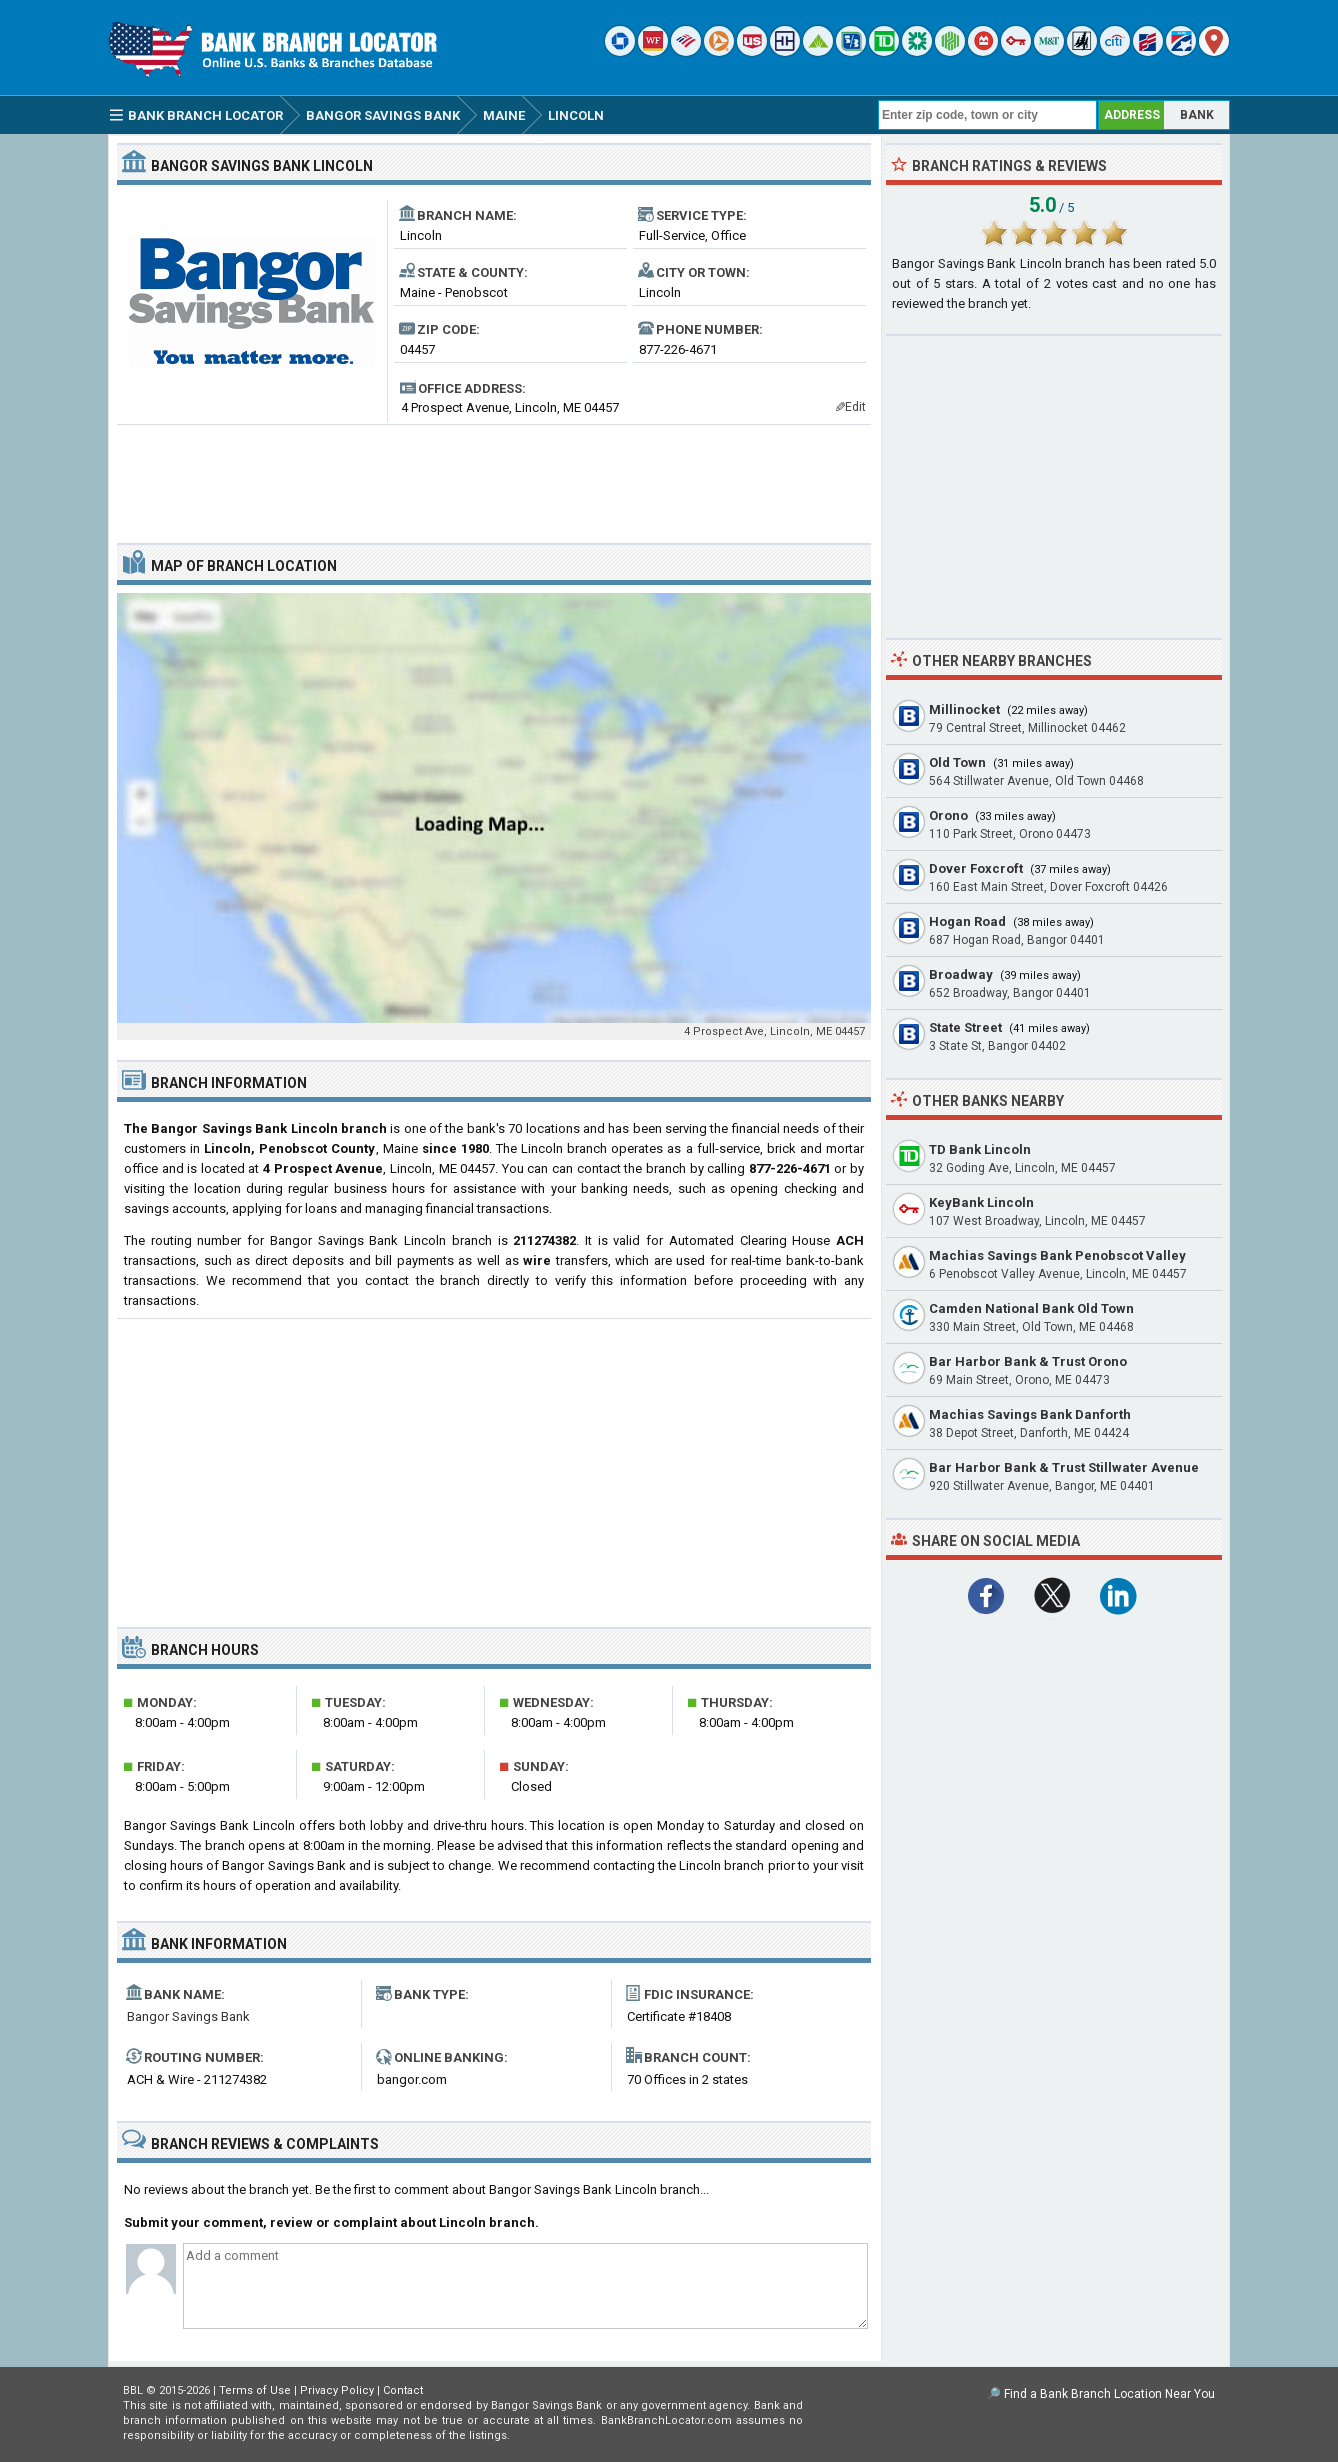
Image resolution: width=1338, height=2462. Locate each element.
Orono (948, 815)
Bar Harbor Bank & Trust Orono (1028, 1361)
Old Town (957, 762)
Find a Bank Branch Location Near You (1109, 2394)
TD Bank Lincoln (980, 1149)
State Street (965, 1027)
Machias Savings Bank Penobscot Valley (1057, 1255)
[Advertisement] (494, 476)
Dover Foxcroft (976, 868)
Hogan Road (967, 921)
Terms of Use (255, 2390)
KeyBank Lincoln (981, 1202)
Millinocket (964, 709)
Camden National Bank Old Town (1031, 1308)
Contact (403, 2390)
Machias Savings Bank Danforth (1030, 1414)
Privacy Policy (337, 2390)
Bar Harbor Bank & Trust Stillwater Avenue (1064, 1467)
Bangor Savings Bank (188, 2016)
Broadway (961, 974)
